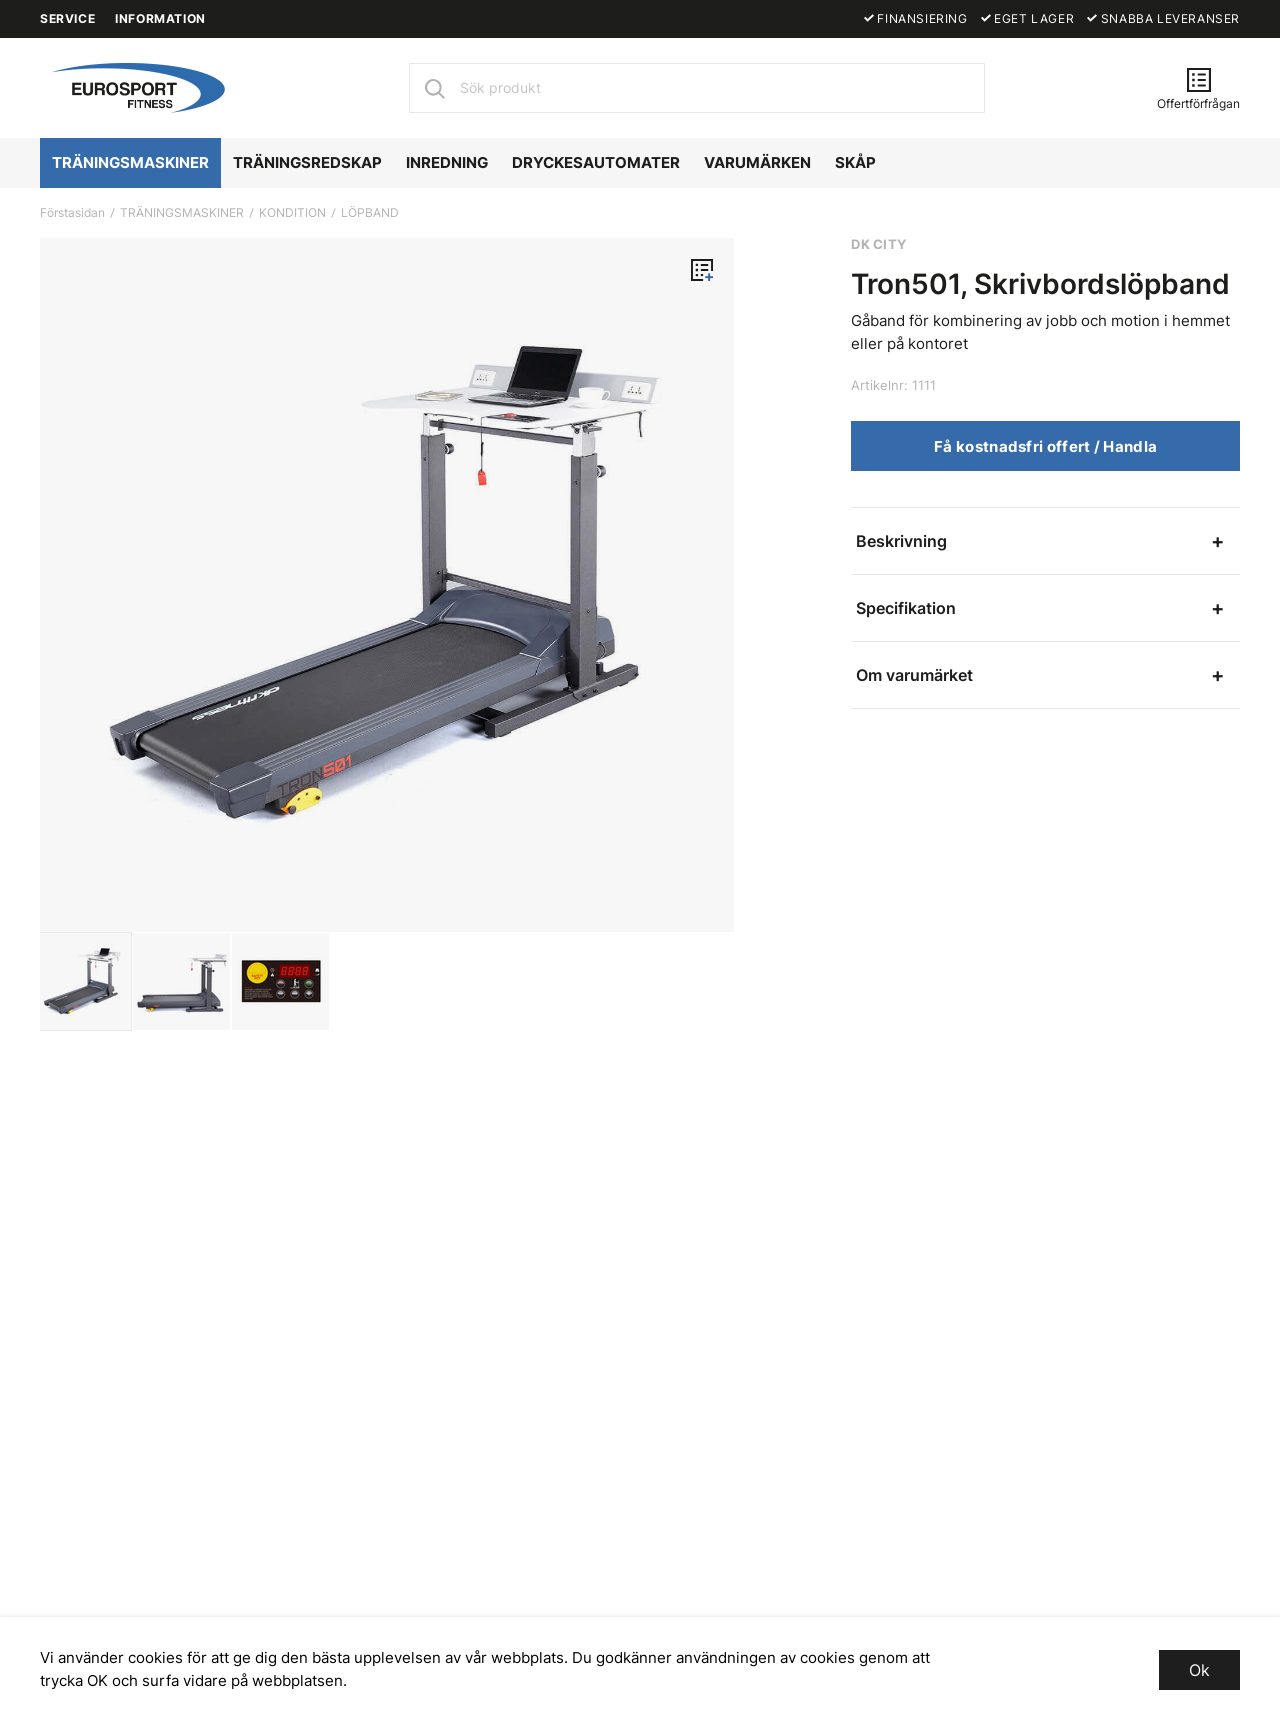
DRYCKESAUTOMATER (596, 162)
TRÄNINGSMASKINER (130, 162)
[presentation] (82, 981)
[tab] (82, 981)
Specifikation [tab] (906, 608)
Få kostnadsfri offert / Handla (1045, 446)
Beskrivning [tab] (901, 541)
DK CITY (878, 244)
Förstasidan (72, 212)
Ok (1199, 1670)
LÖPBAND (370, 212)
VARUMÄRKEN (757, 162)
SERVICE (67, 18)
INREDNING (447, 162)
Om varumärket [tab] (914, 675)
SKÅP (855, 162)
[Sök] (434, 88)
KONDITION (292, 212)
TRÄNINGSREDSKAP (307, 162)
